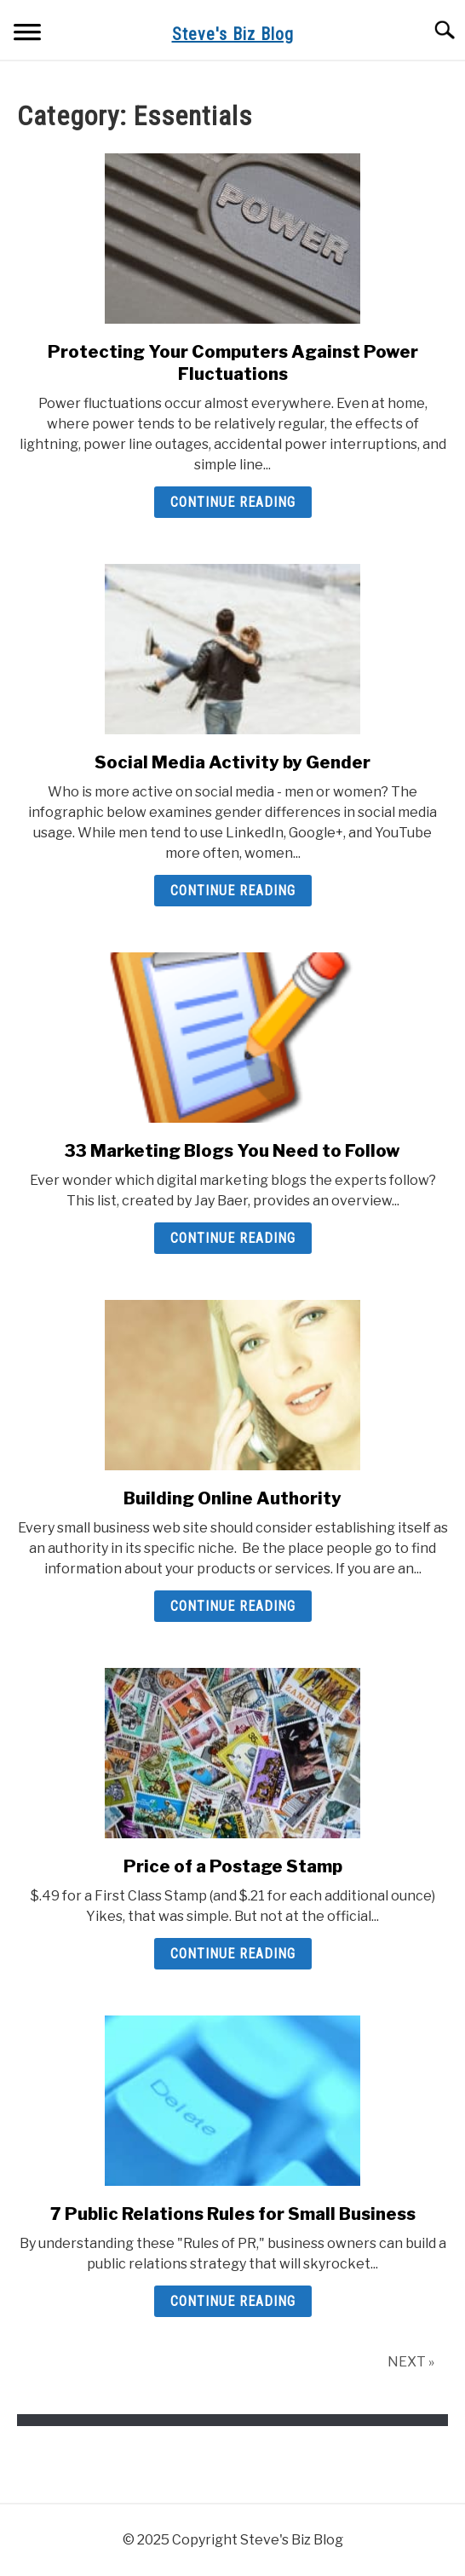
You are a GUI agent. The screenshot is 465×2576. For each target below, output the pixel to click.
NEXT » (411, 2362)
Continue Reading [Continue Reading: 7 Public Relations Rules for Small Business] (233, 2301)
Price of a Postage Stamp (232, 1866)
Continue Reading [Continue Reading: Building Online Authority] (233, 1606)
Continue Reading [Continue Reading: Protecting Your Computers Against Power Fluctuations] (233, 502)
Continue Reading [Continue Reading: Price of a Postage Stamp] (233, 1954)
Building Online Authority (232, 1498)
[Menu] (27, 34)
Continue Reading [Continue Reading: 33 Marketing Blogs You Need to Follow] (233, 1238)
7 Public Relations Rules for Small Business (233, 2214)
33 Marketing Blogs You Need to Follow (232, 1151)
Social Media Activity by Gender (232, 762)
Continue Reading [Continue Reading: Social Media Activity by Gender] (233, 891)
